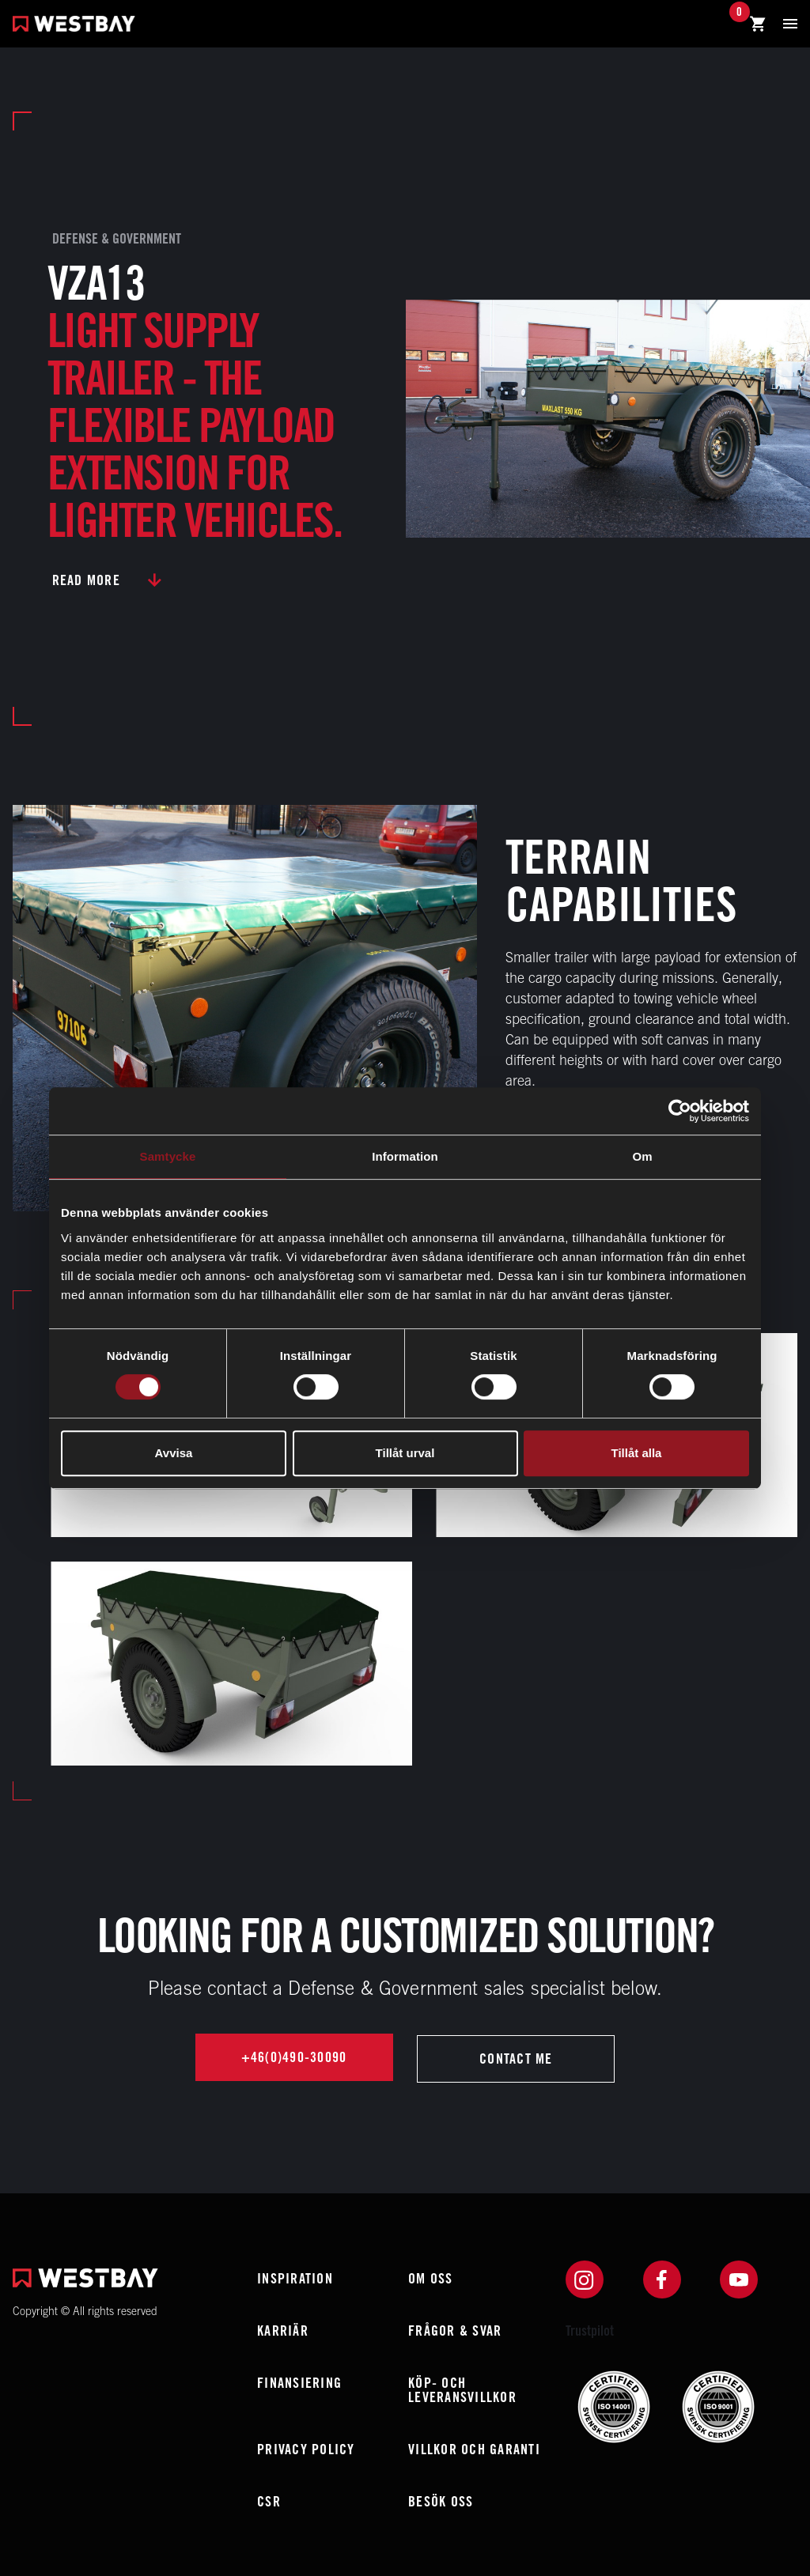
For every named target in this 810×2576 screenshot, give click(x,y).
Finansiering (299, 2382)
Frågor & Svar (455, 2330)
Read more (86, 580)
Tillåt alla (636, 1453)
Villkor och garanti (474, 2449)
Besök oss (440, 2501)
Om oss (430, 2278)
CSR (269, 2501)
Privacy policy (306, 2449)
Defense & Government (116, 238)
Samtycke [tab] (168, 1156)
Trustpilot (590, 2330)
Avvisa (174, 1453)
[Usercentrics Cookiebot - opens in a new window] (680, 1111)
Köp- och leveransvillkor (462, 2389)
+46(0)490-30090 (293, 2058)
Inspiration (295, 2278)
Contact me (517, 2058)
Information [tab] (405, 1156)
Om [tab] (642, 1156)
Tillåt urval (405, 1453)
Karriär (282, 2330)
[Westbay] (74, 25)
